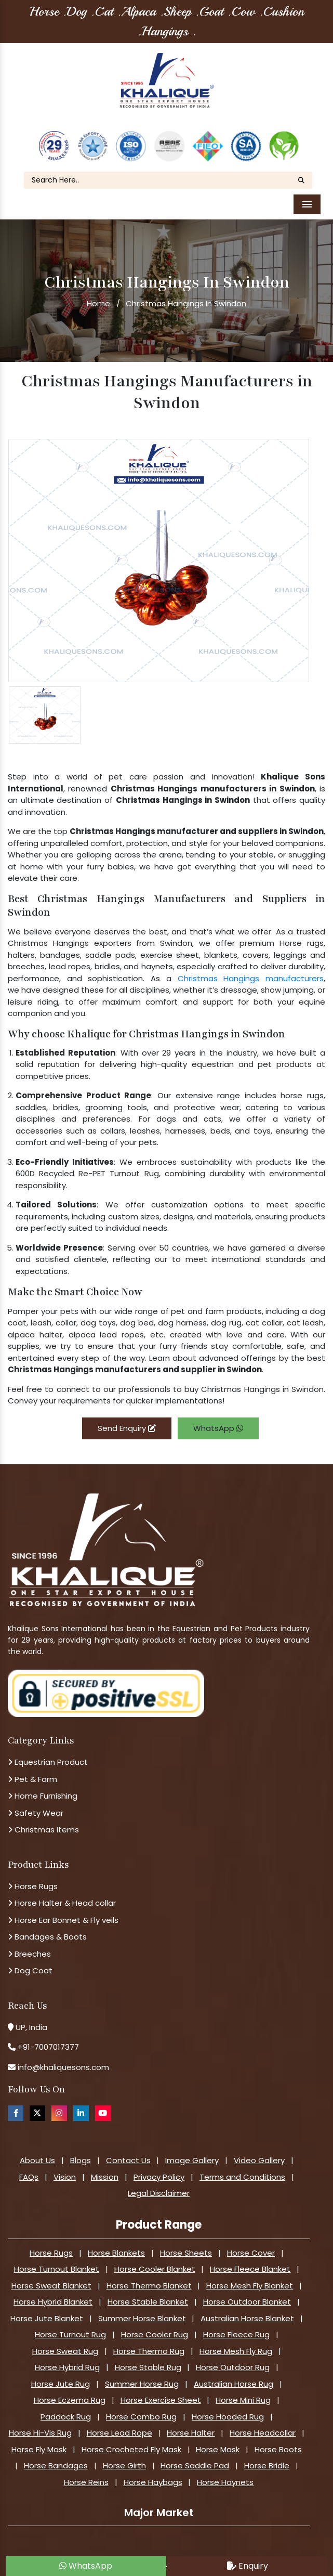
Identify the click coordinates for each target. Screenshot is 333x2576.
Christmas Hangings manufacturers (251, 958)
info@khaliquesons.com (62, 2047)
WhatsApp (218, 1408)
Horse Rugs (33, 1866)
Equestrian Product (48, 1742)
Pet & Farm (32, 1759)
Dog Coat (30, 1951)
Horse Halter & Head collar (62, 1883)
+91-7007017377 (48, 2027)
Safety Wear (35, 1793)
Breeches (29, 1934)
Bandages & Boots (47, 1917)
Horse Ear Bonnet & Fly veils (63, 1900)
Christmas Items (43, 1810)
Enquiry (247, 2566)
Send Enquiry (127, 1408)
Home (98, 284)
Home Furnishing (42, 1776)
